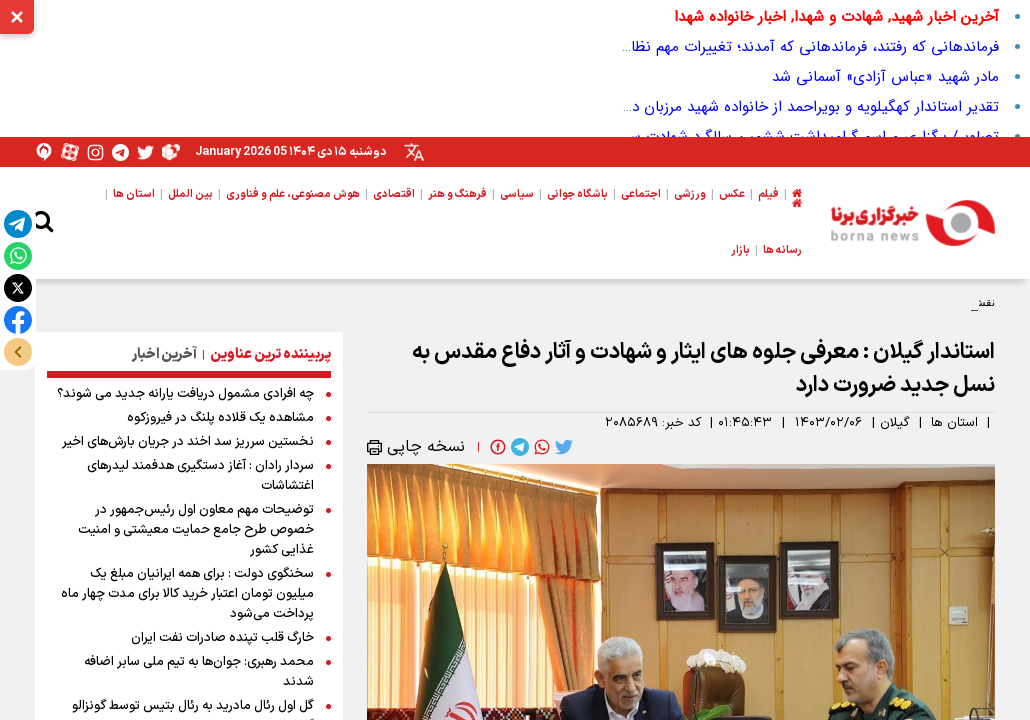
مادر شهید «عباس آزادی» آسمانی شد (885, 77)
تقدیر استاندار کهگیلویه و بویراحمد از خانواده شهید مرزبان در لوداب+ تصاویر (765, 107)
